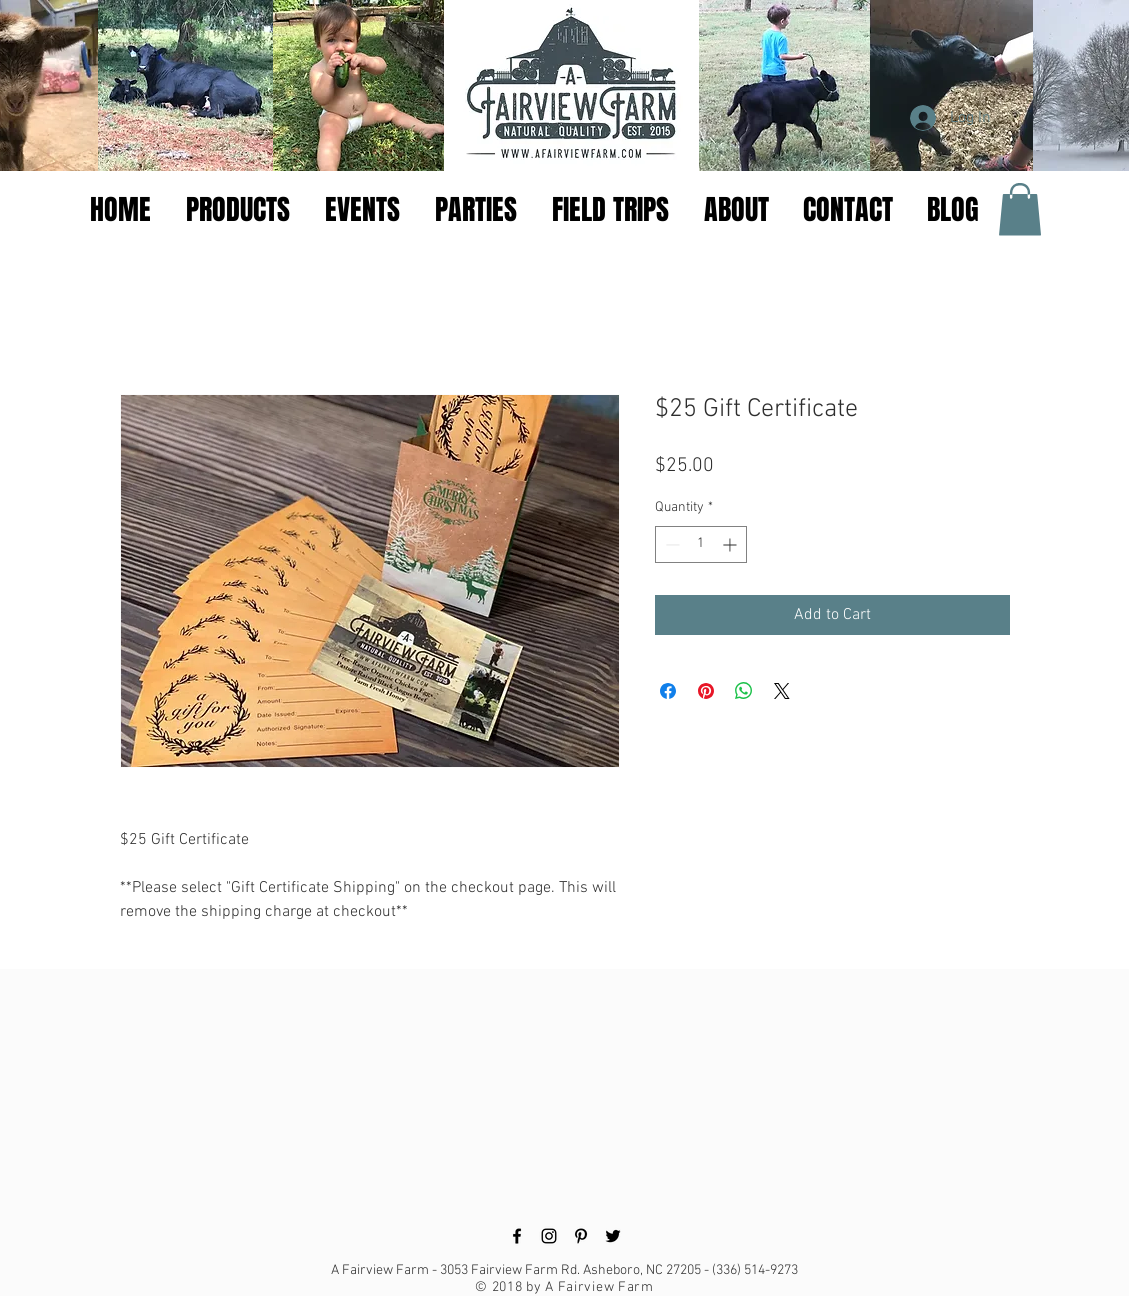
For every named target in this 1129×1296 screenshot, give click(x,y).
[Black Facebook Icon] (517, 1236)
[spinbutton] (701, 544)
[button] (365, 210)
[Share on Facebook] (668, 691)
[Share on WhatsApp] (744, 691)
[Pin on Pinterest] (706, 691)
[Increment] (731, 544)
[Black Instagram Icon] (549, 1236)
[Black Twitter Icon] (613, 1236)
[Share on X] (782, 691)
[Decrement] (670, 544)
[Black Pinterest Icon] (581, 1236)
